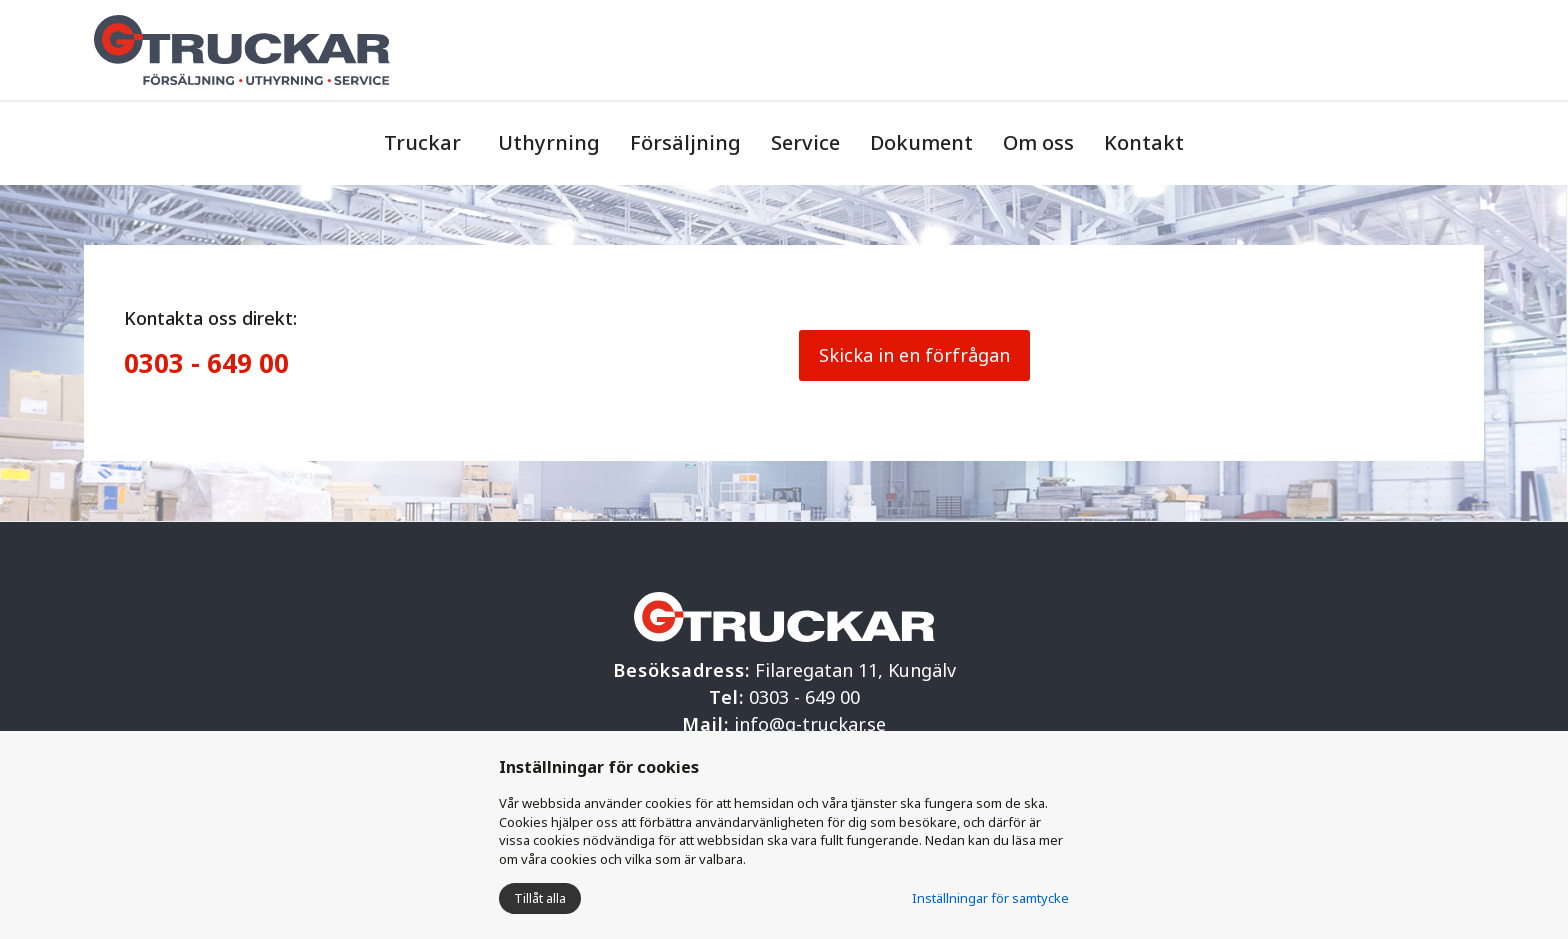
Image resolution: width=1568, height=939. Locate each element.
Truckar (422, 142)
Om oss (1038, 142)
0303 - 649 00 (206, 363)
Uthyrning (549, 142)
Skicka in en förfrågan (914, 355)
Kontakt (1144, 142)
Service (805, 142)
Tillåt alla (540, 898)
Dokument (921, 142)
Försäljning (685, 142)
